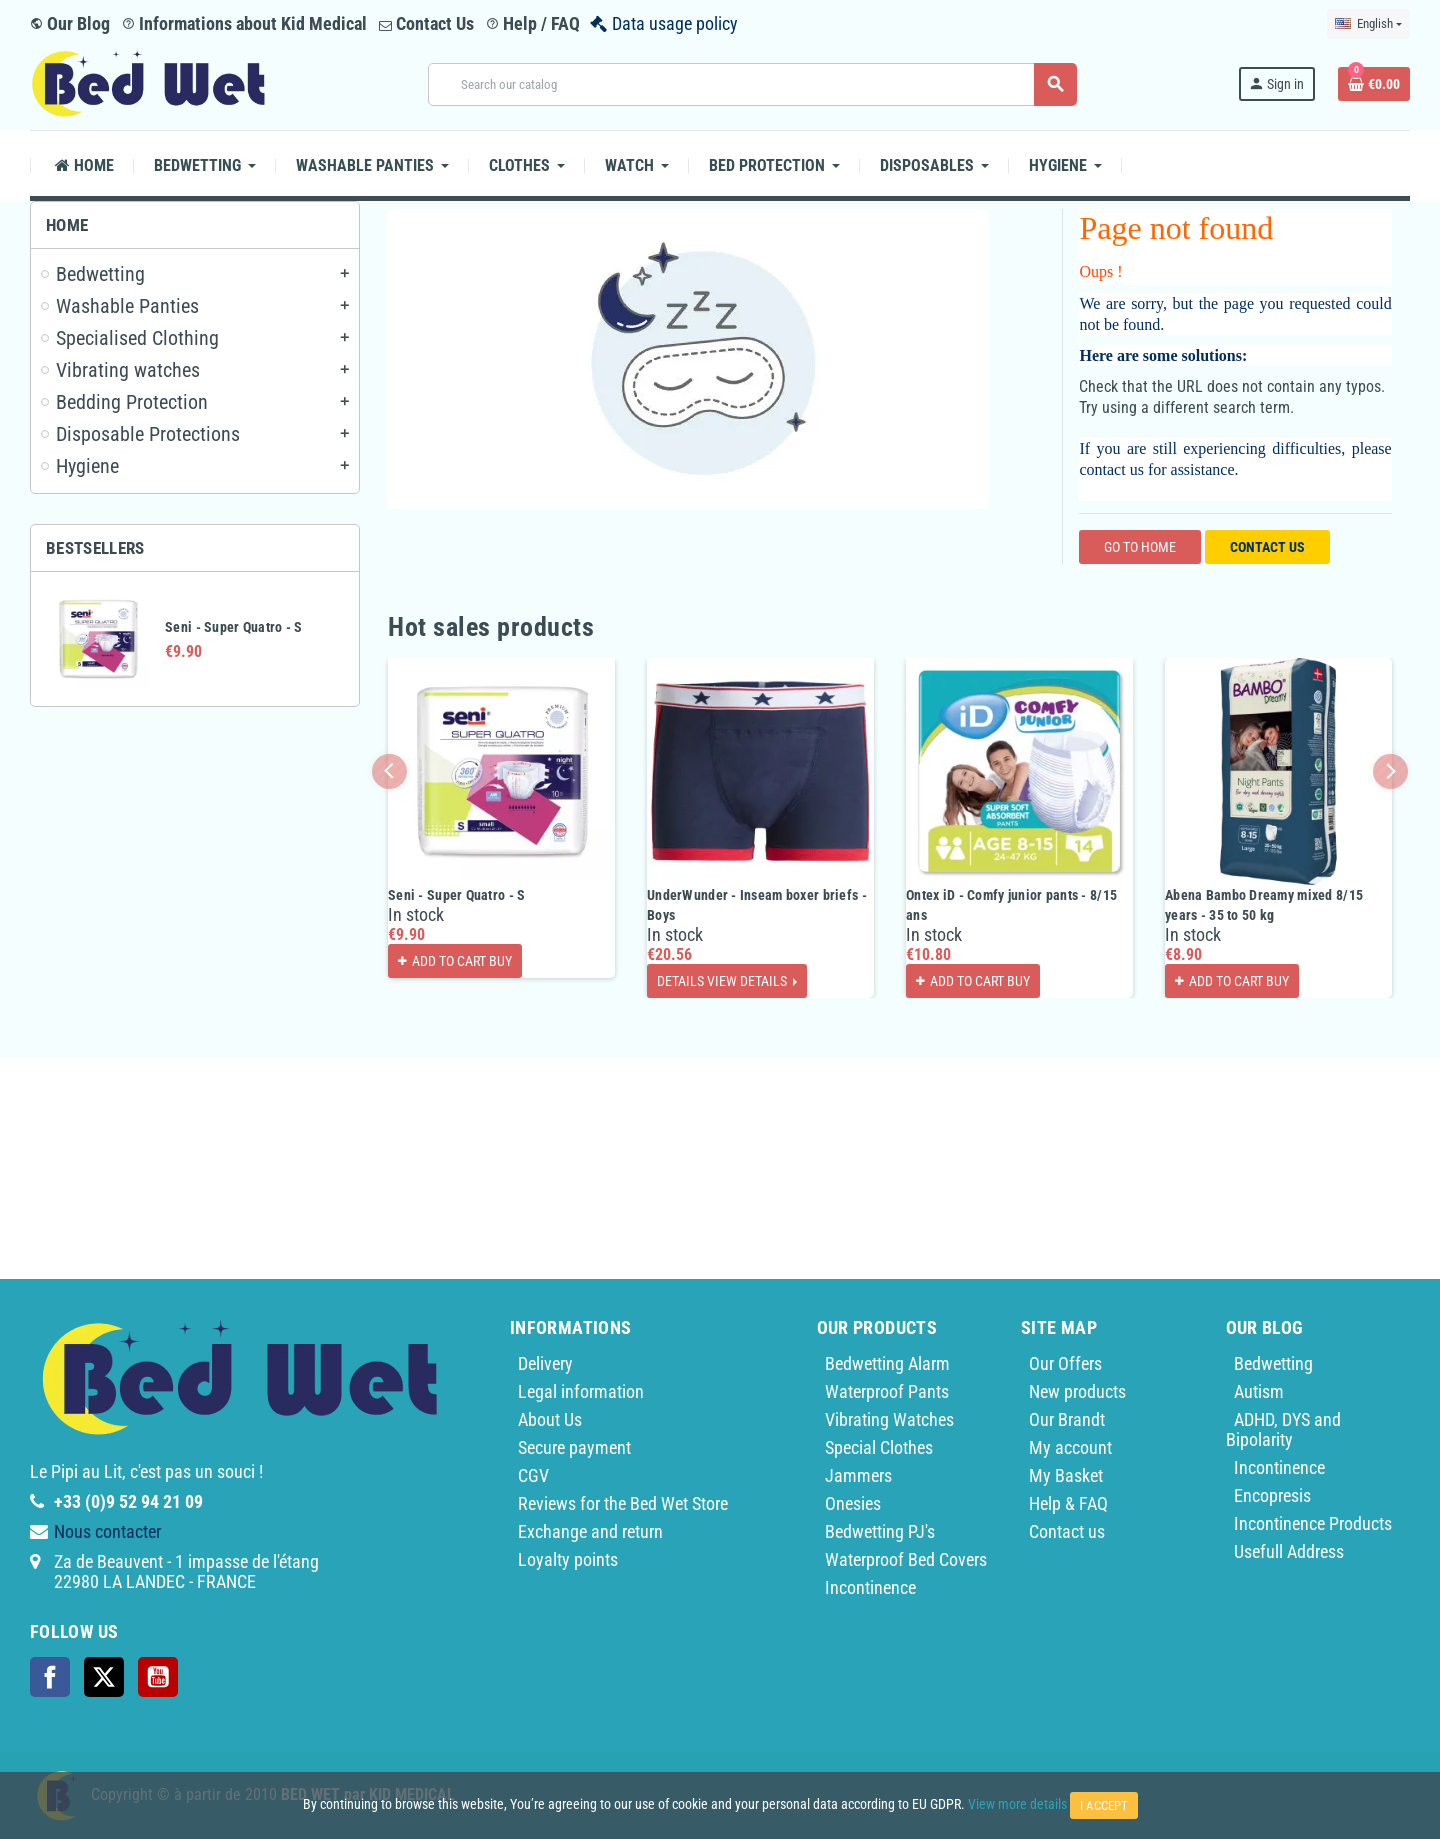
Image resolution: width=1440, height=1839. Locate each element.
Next (1390, 771)
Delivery (545, 1363)
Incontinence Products (1313, 1523)
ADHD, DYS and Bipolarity (1283, 1429)
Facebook (50, 1677)
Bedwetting (1273, 1363)
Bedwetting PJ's (880, 1531)
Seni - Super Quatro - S (233, 627)
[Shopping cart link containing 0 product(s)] (1374, 84)
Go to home (1140, 547)
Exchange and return (590, 1531)
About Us (550, 1419)
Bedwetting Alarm (887, 1363)
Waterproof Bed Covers (906, 1559)
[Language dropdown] (1368, 24)
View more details (1017, 1804)
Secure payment (574, 1447)
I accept (1104, 1805)
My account (1070, 1447)
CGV (533, 1475)
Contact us (1267, 547)
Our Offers (1065, 1363)
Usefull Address (1289, 1551)
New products (1077, 1391)
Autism (1259, 1391)
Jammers (858, 1475)
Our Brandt (1067, 1419)
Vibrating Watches (889, 1419)
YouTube (158, 1677)
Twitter (104, 1677)
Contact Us (426, 23)
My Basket (1066, 1475)
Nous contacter (107, 1531)
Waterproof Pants (887, 1391)
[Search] (752, 84)
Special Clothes (879, 1447)
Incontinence (870, 1587)
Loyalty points (568, 1559)
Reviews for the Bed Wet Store (623, 1503)
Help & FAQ (1068, 1503)
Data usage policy (675, 23)
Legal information (581, 1391)
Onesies (853, 1503)
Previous (389, 771)
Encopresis (1272, 1495)
